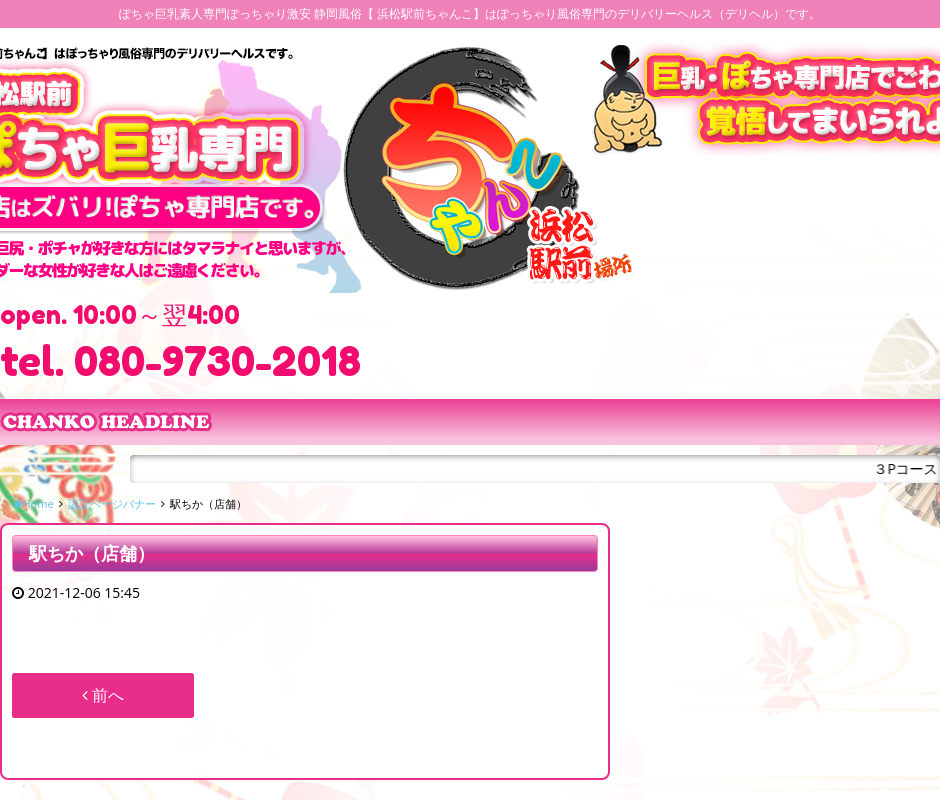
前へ (103, 695)
